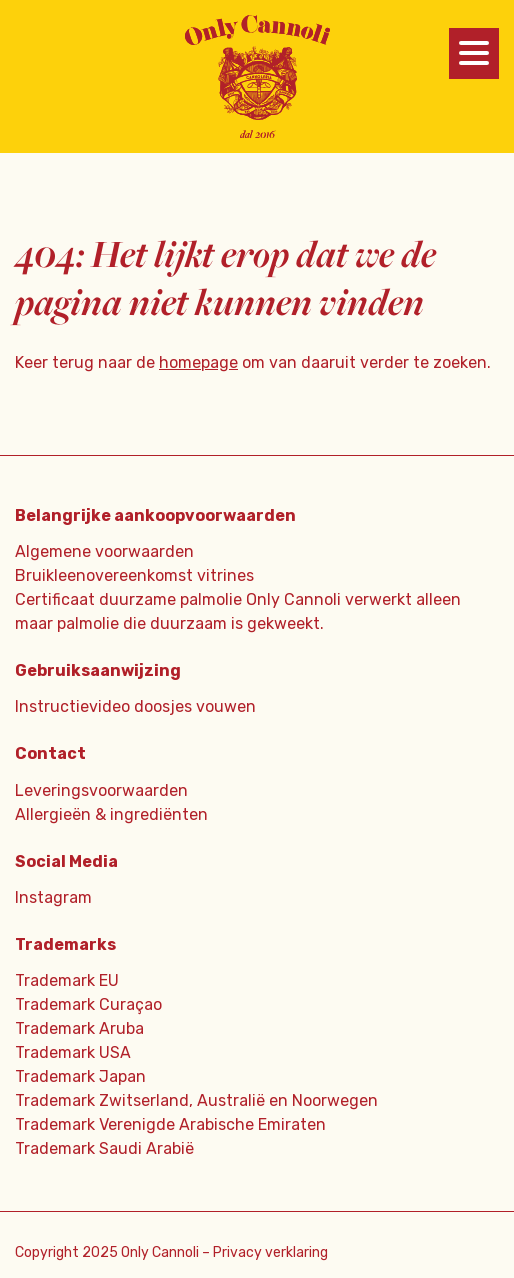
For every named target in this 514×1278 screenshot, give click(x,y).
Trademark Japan (80, 1076)
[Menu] (474, 53)
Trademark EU (67, 980)
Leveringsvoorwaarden (101, 790)
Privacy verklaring (270, 1252)
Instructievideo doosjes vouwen (135, 706)
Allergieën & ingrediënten (111, 814)
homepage (198, 362)
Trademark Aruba (79, 1028)
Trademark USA (73, 1052)
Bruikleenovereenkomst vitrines (134, 575)
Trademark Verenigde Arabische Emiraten (170, 1124)
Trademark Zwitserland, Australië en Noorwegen (196, 1100)
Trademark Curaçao (88, 1004)
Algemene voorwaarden (104, 551)
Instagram (53, 897)
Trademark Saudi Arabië (104, 1148)
